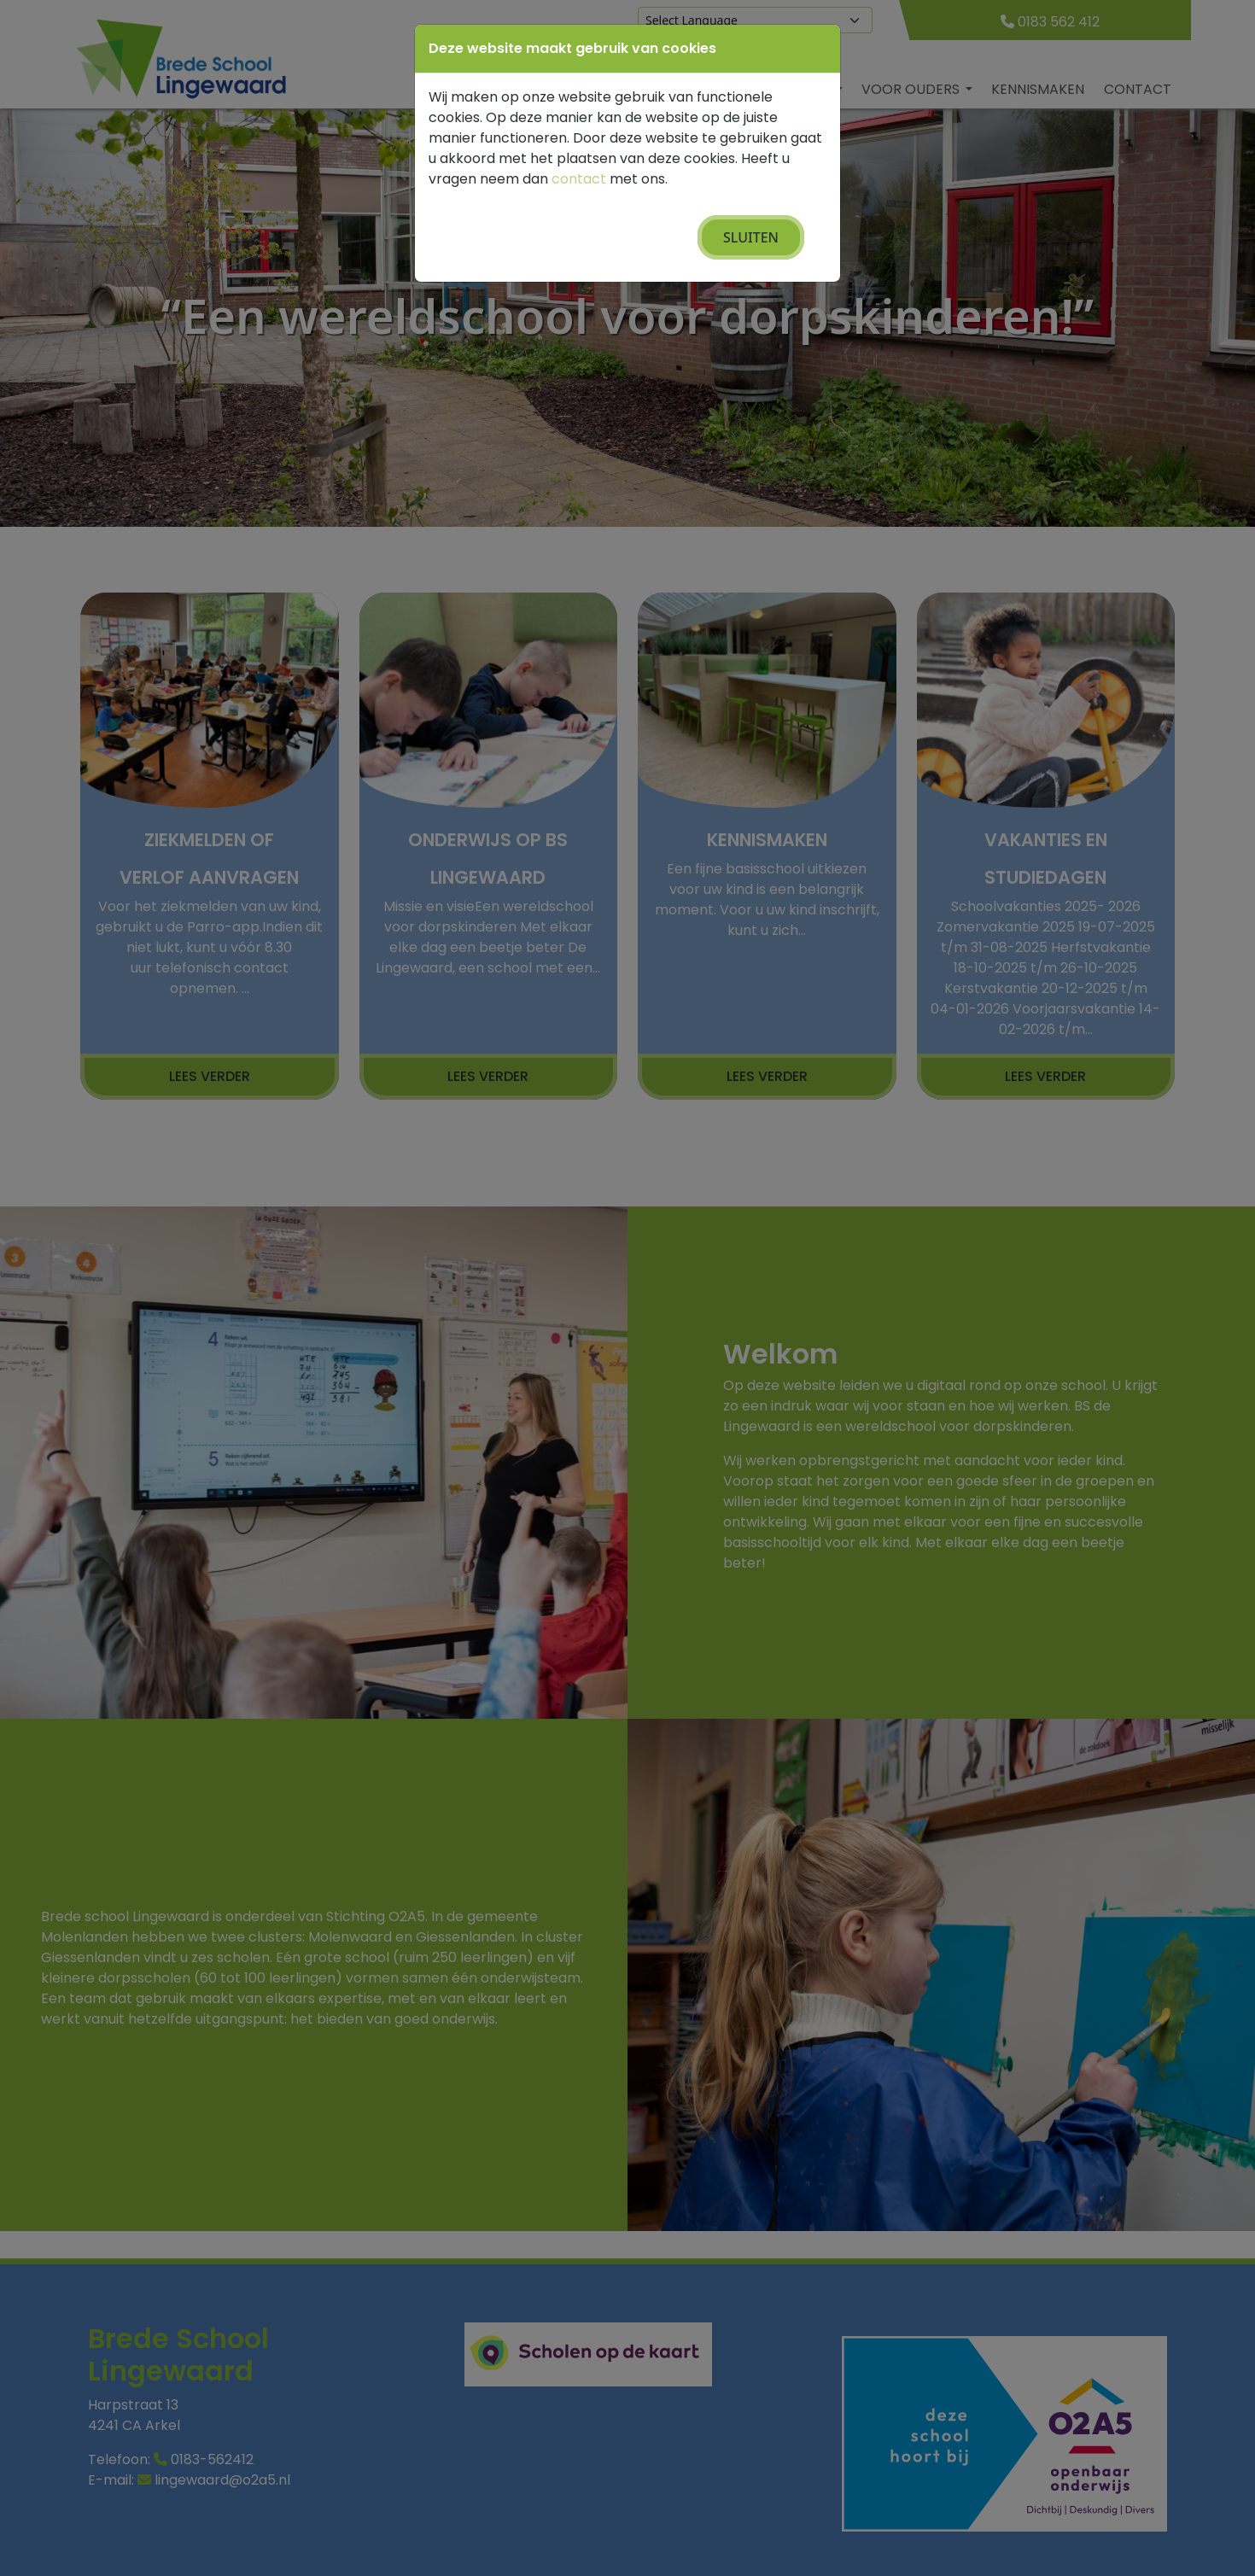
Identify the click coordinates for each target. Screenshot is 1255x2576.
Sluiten (751, 237)
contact (579, 179)
